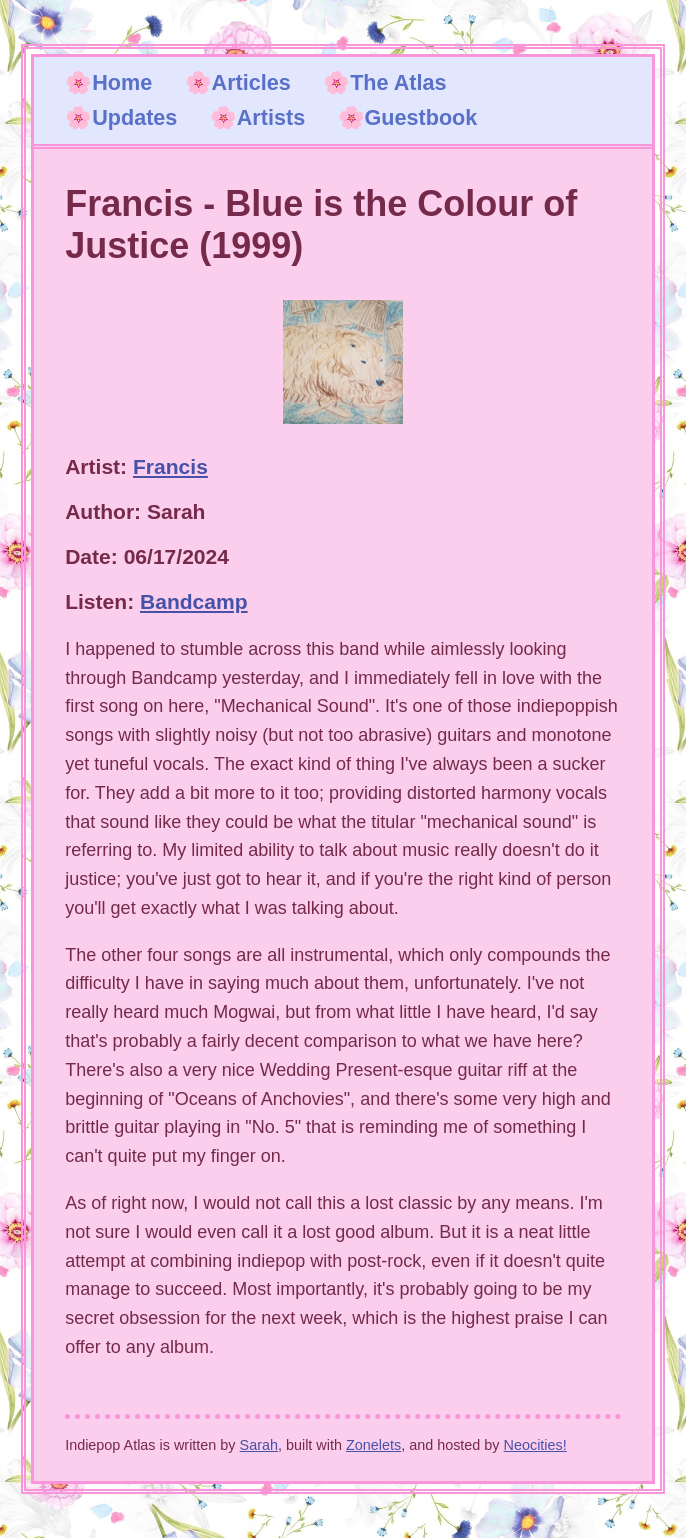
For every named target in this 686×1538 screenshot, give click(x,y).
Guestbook (421, 117)
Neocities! (535, 1445)
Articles (251, 82)
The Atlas (398, 82)
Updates (134, 117)
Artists (271, 117)
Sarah (259, 1445)
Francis (170, 466)
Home (122, 82)
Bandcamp (194, 601)
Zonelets (373, 1445)
